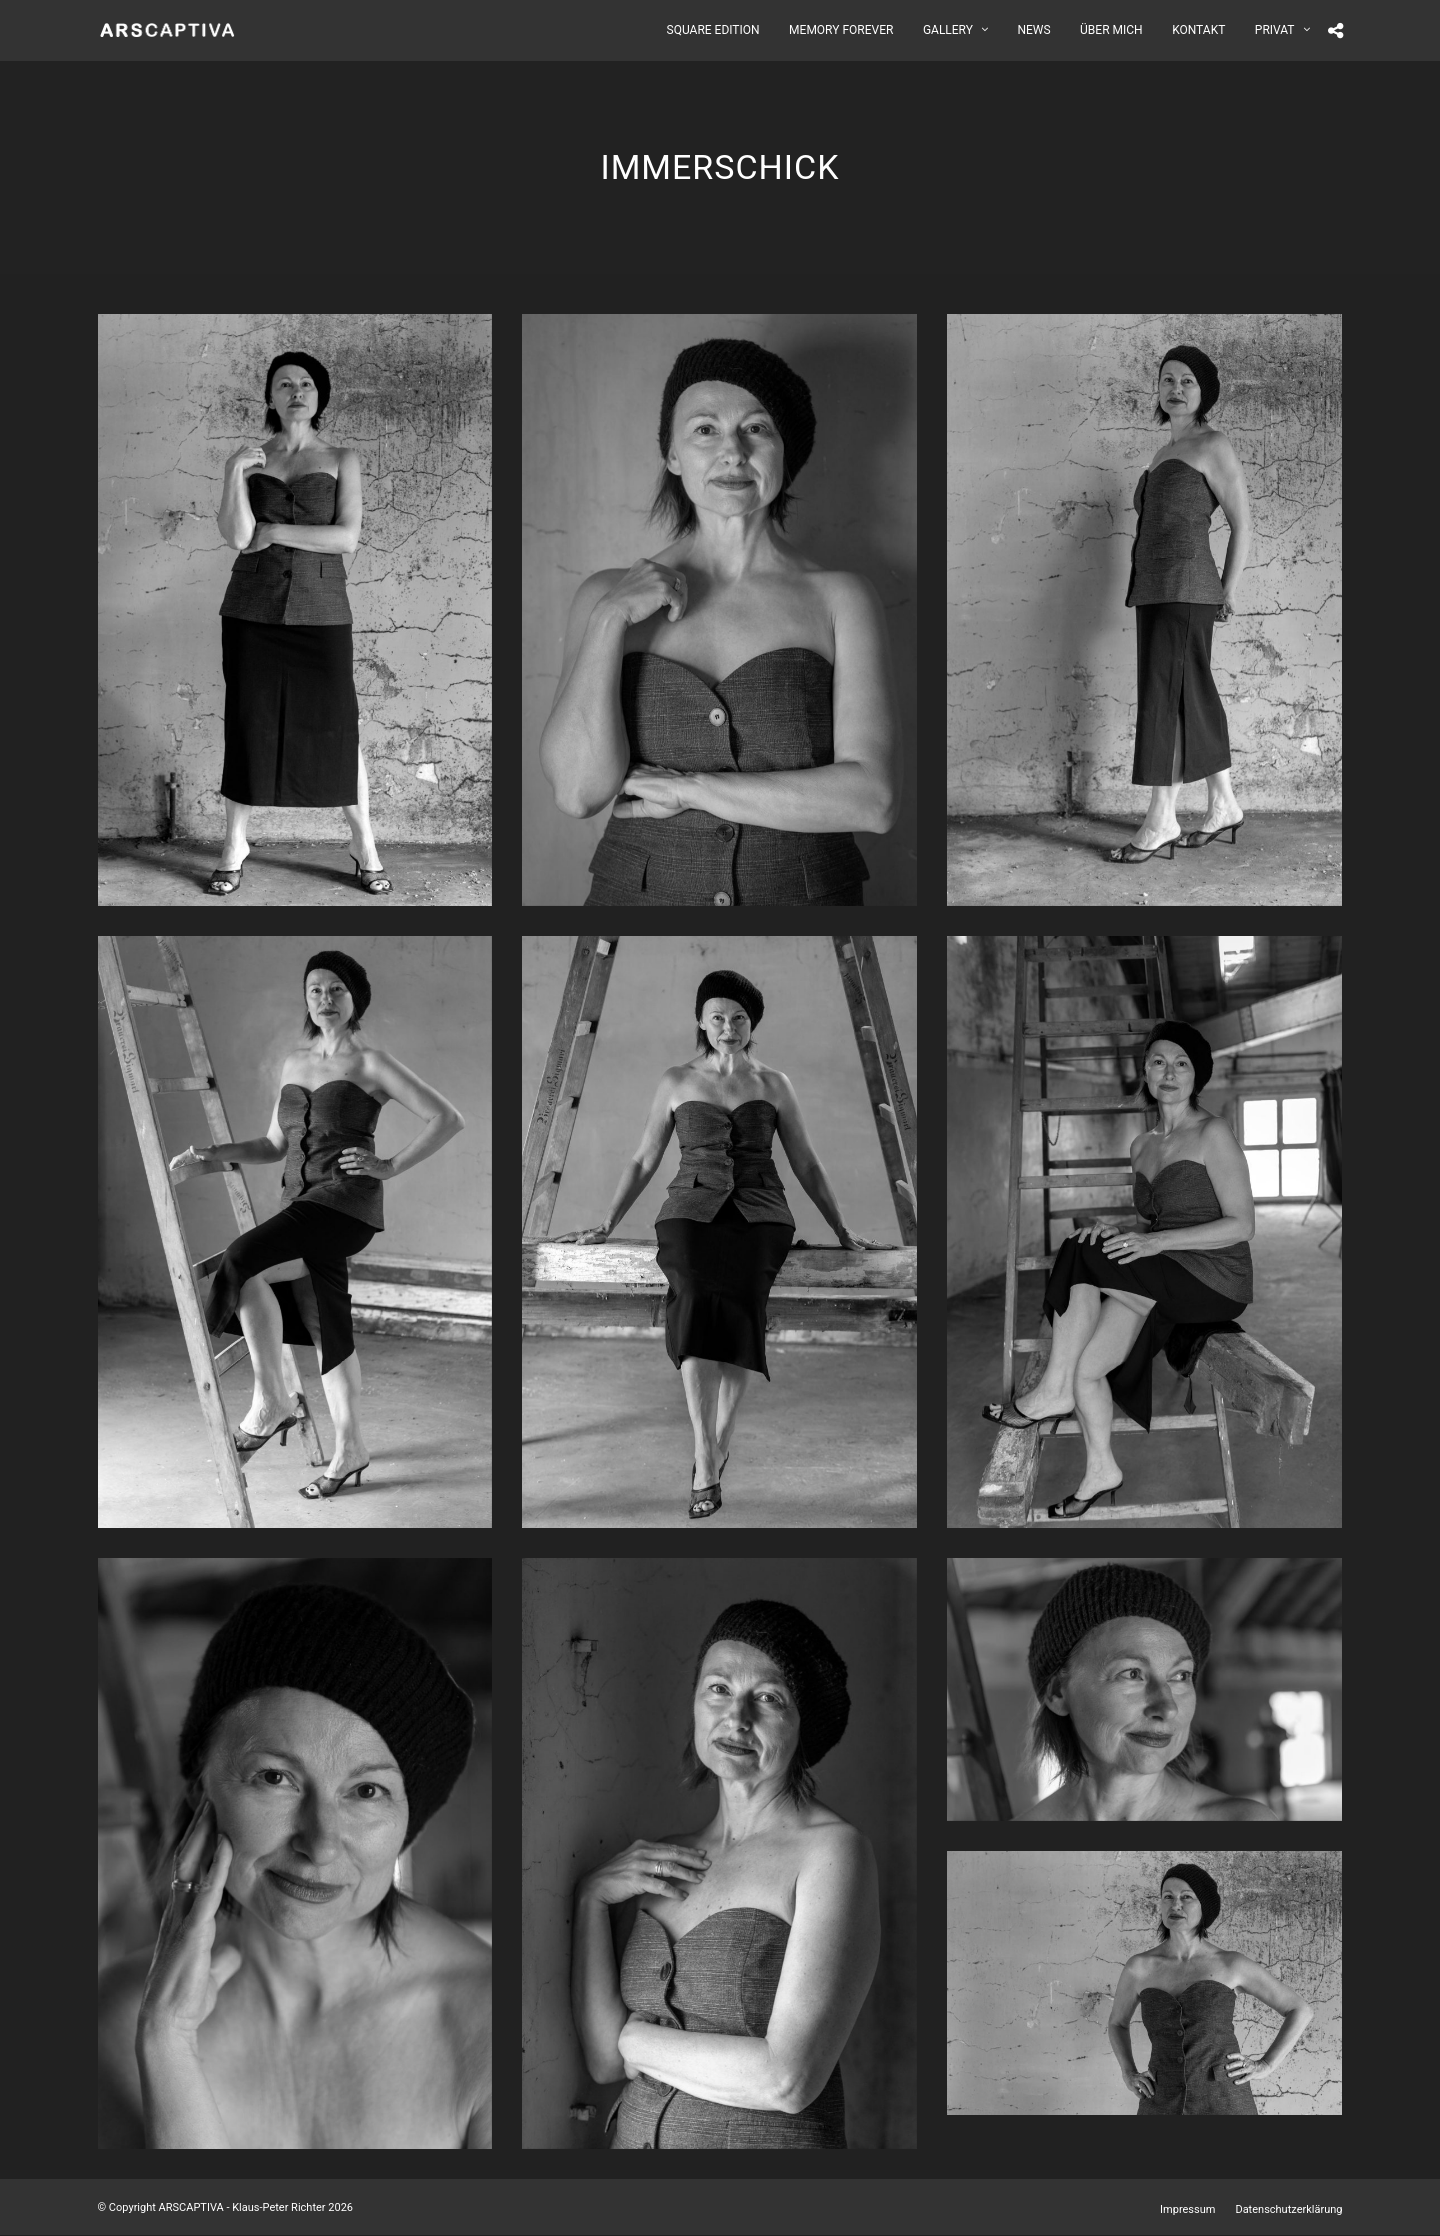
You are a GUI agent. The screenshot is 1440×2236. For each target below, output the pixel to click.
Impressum (1187, 2209)
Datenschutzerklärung (1288, 2209)
